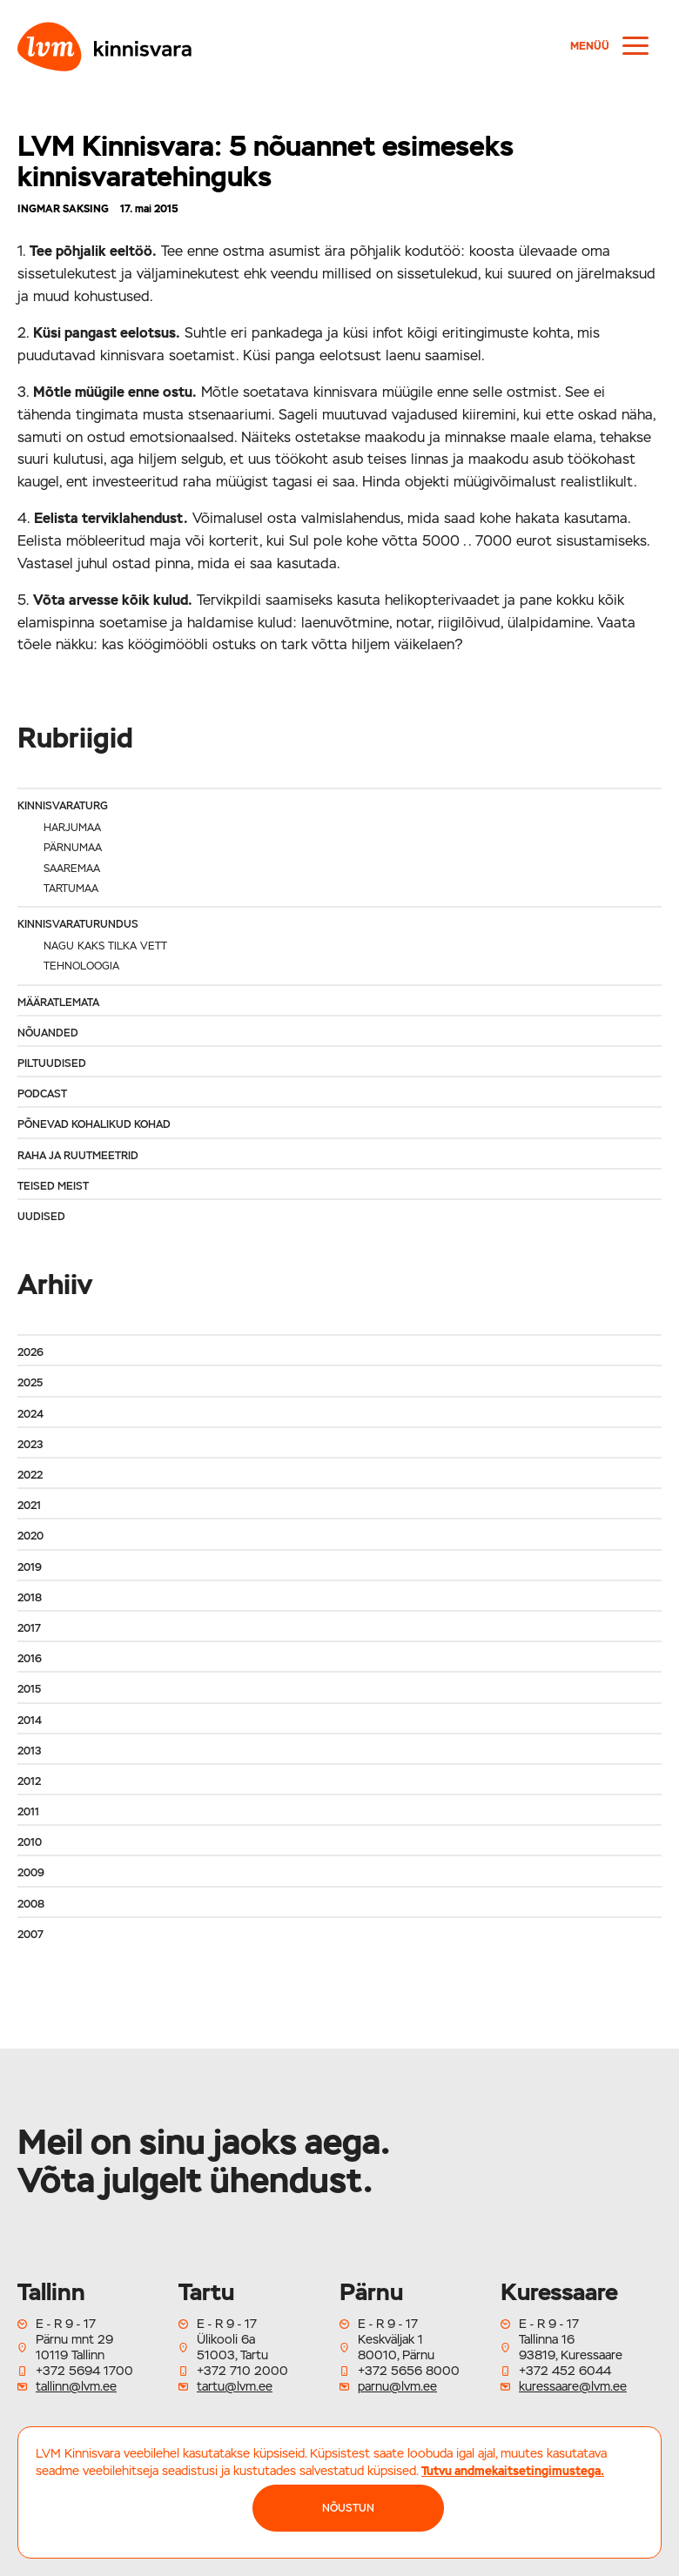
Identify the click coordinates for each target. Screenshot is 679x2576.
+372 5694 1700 (84, 2370)
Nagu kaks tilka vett (105, 946)
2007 (30, 1935)
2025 (30, 1383)
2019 (29, 1567)
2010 (29, 1842)
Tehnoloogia (81, 966)
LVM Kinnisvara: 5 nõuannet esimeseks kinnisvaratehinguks (265, 161)
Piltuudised (51, 1063)
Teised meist (53, 1186)
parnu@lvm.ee (397, 2386)
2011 (28, 1812)
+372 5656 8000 (409, 2370)
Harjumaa (72, 828)
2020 (30, 1536)
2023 (30, 1445)
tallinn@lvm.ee (76, 2386)
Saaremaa (72, 868)
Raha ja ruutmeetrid (77, 1156)
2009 (30, 1873)
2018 (29, 1598)
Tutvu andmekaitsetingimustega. (512, 2471)
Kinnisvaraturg (62, 806)
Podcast (42, 1094)
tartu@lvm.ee (234, 2386)
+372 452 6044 (565, 2370)
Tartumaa (71, 889)
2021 (29, 1506)
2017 (29, 1628)
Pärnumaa (73, 848)
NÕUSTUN (348, 2508)
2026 (30, 1352)
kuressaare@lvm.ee (573, 2386)
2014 (29, 1720)
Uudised (41, 1217)
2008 (30, 1904)
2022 (30, 1475)
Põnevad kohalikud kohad (94, 1124)
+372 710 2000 (242, 2370)
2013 (29, 1751)
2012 (29, 1781)
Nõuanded (47, 1033)
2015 (29, 1689)
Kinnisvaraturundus (77, 924)
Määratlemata (58, 1003)
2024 (30, 1414)
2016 (29, 1659)
